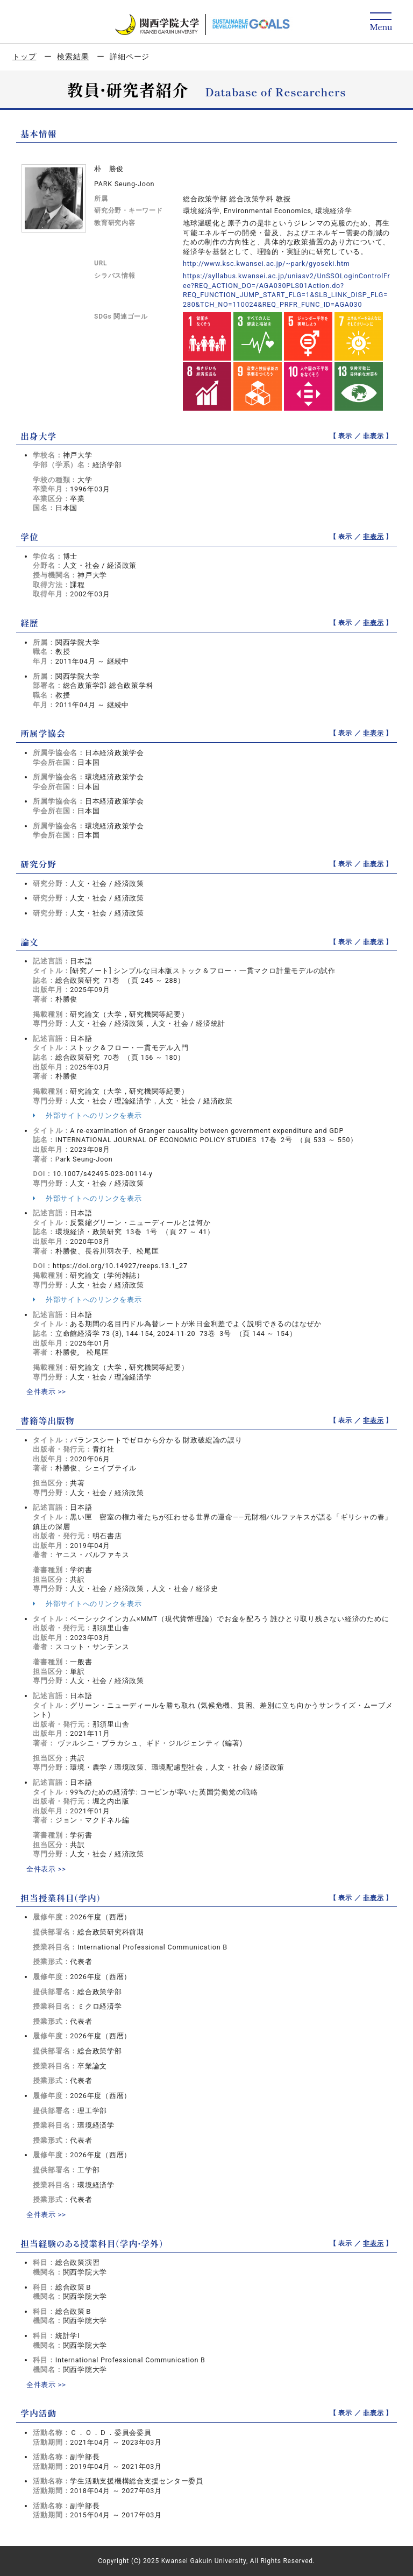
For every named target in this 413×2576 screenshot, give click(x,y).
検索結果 (73, 56)
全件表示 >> (46, 1392)
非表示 (373, 436)
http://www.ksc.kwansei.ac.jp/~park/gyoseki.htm (266, 263)
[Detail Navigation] (381, 22)
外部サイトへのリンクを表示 (87, 1115)
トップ (24, 56)
